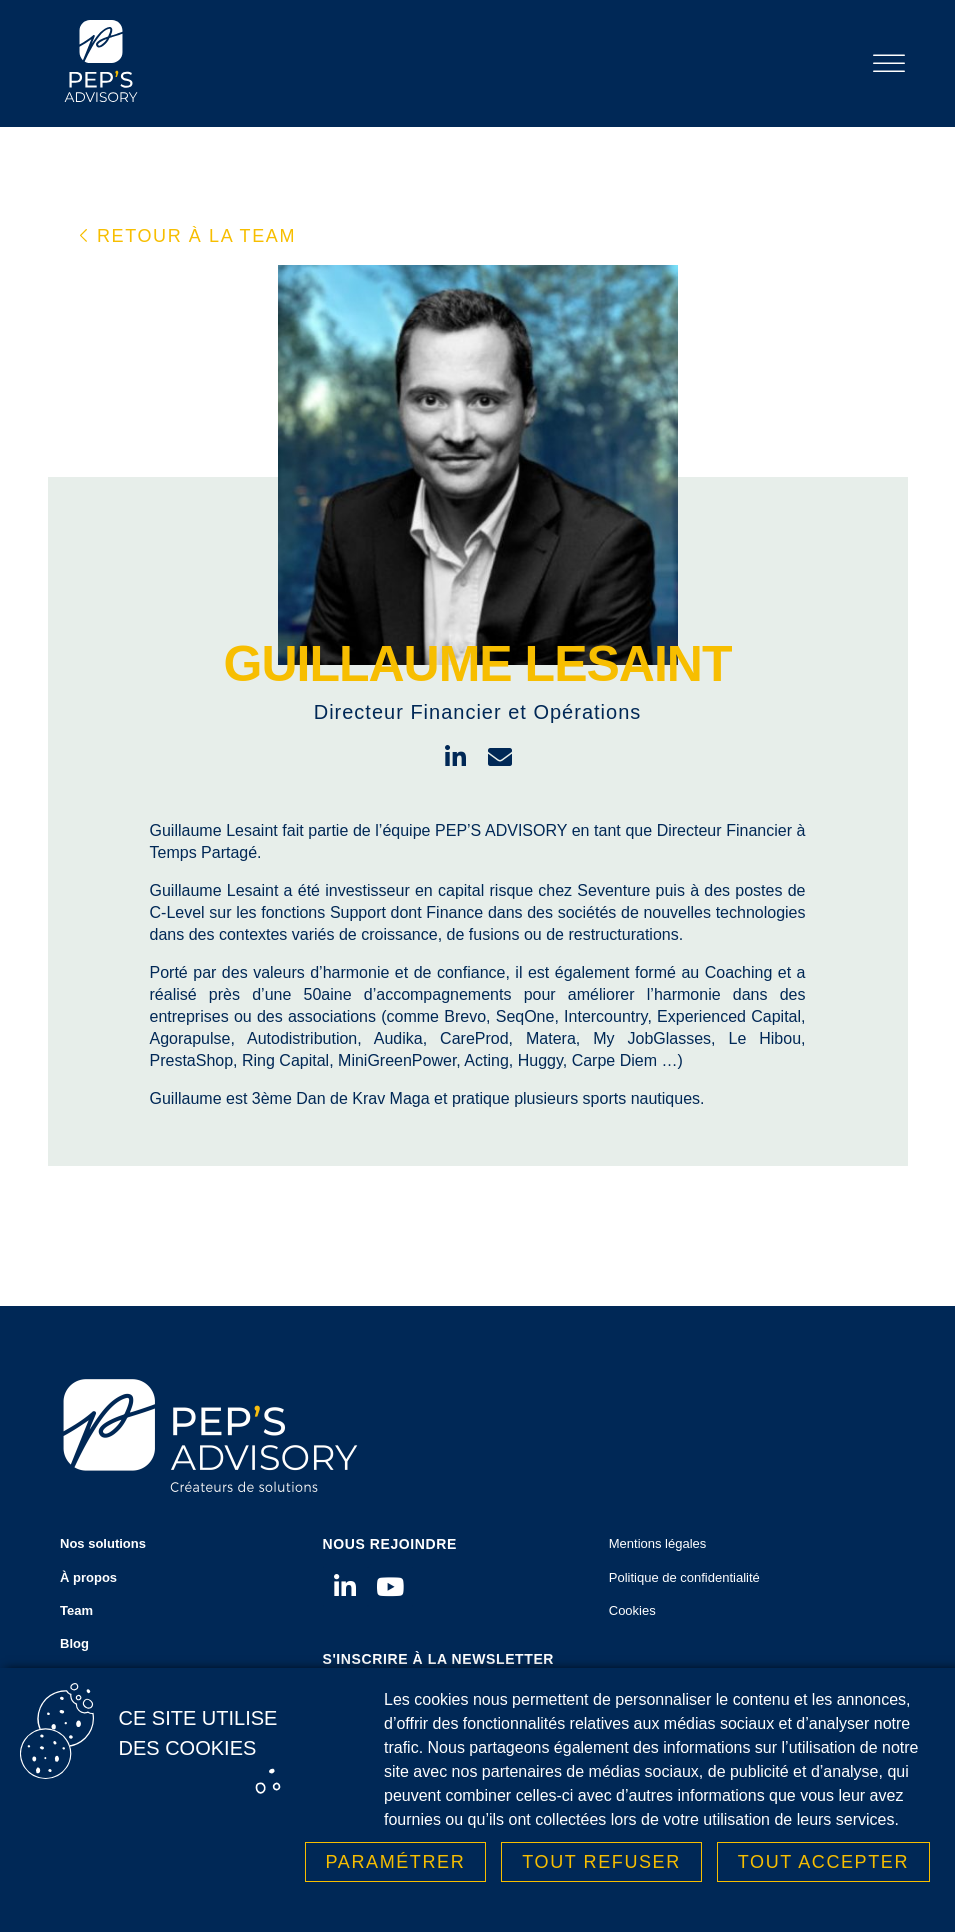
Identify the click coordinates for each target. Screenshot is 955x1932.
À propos (88, 1577)
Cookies (632, 1610)
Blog (74, 1643)
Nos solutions (171, 1549)
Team (76, 1610)
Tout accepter (823, 1864)
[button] (188, 236)
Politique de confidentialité (684, 1577)
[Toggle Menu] (889, 63)
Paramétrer (396, 1864)
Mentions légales (658, 1543)
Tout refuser (601, 1864)
